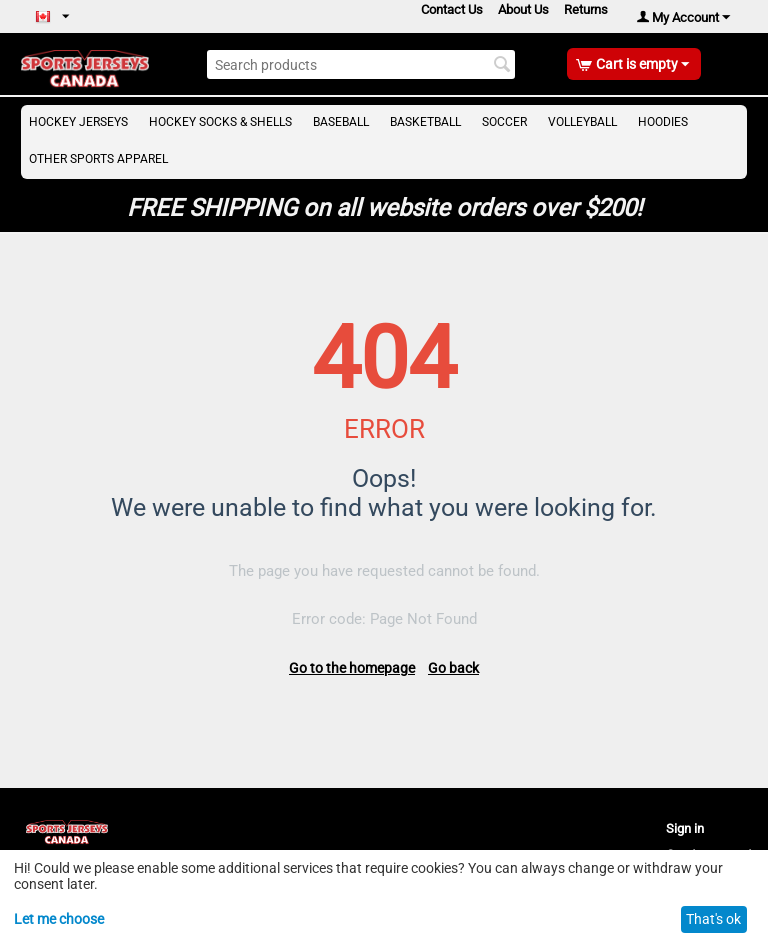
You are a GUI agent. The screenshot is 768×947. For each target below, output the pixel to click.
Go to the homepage (352, 668)
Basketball (425, 122)
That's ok (713, 919)
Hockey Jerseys (78, 122)
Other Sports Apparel (98, 159)
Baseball (341, 122)
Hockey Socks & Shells (220, 122)
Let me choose (59, 919)
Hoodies (663, 122)
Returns (586, 9)
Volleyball (582, 122)
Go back (453, 668)
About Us (523, 9)
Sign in (685, 828)
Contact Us (452, 9)
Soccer (504, 122)
